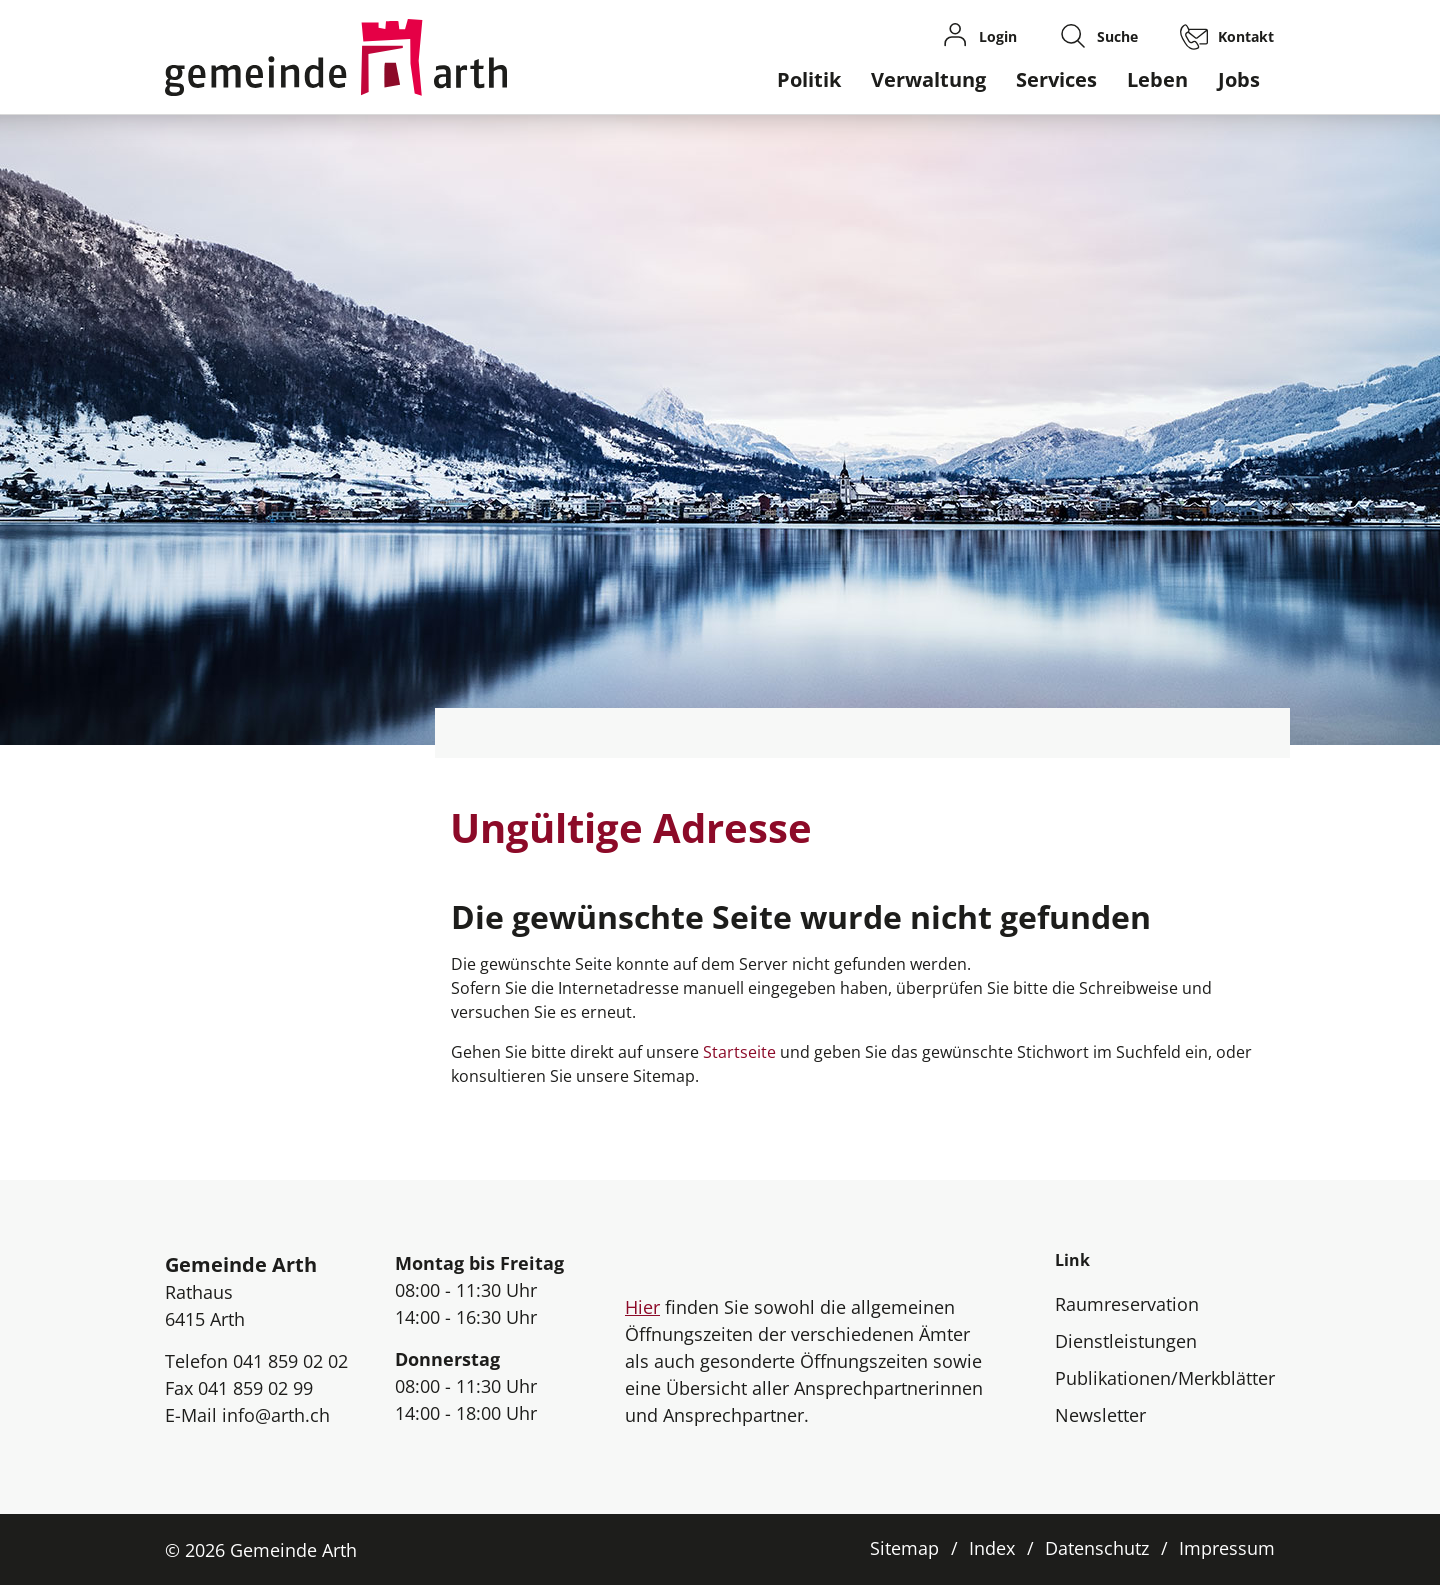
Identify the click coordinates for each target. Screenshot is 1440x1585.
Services (1056, 79)
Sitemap (904, 1548)
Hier (642, 1307)
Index (992, 1548)
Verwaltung (928, 79)
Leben (1157, 79)
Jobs (1239, 79)
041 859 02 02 (290, 1361)
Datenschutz (1097, 1548)
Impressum (1227, 1548)
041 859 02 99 (255, 1388)
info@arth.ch (276, 1415)
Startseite (739, 1052)
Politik (809, 79)
